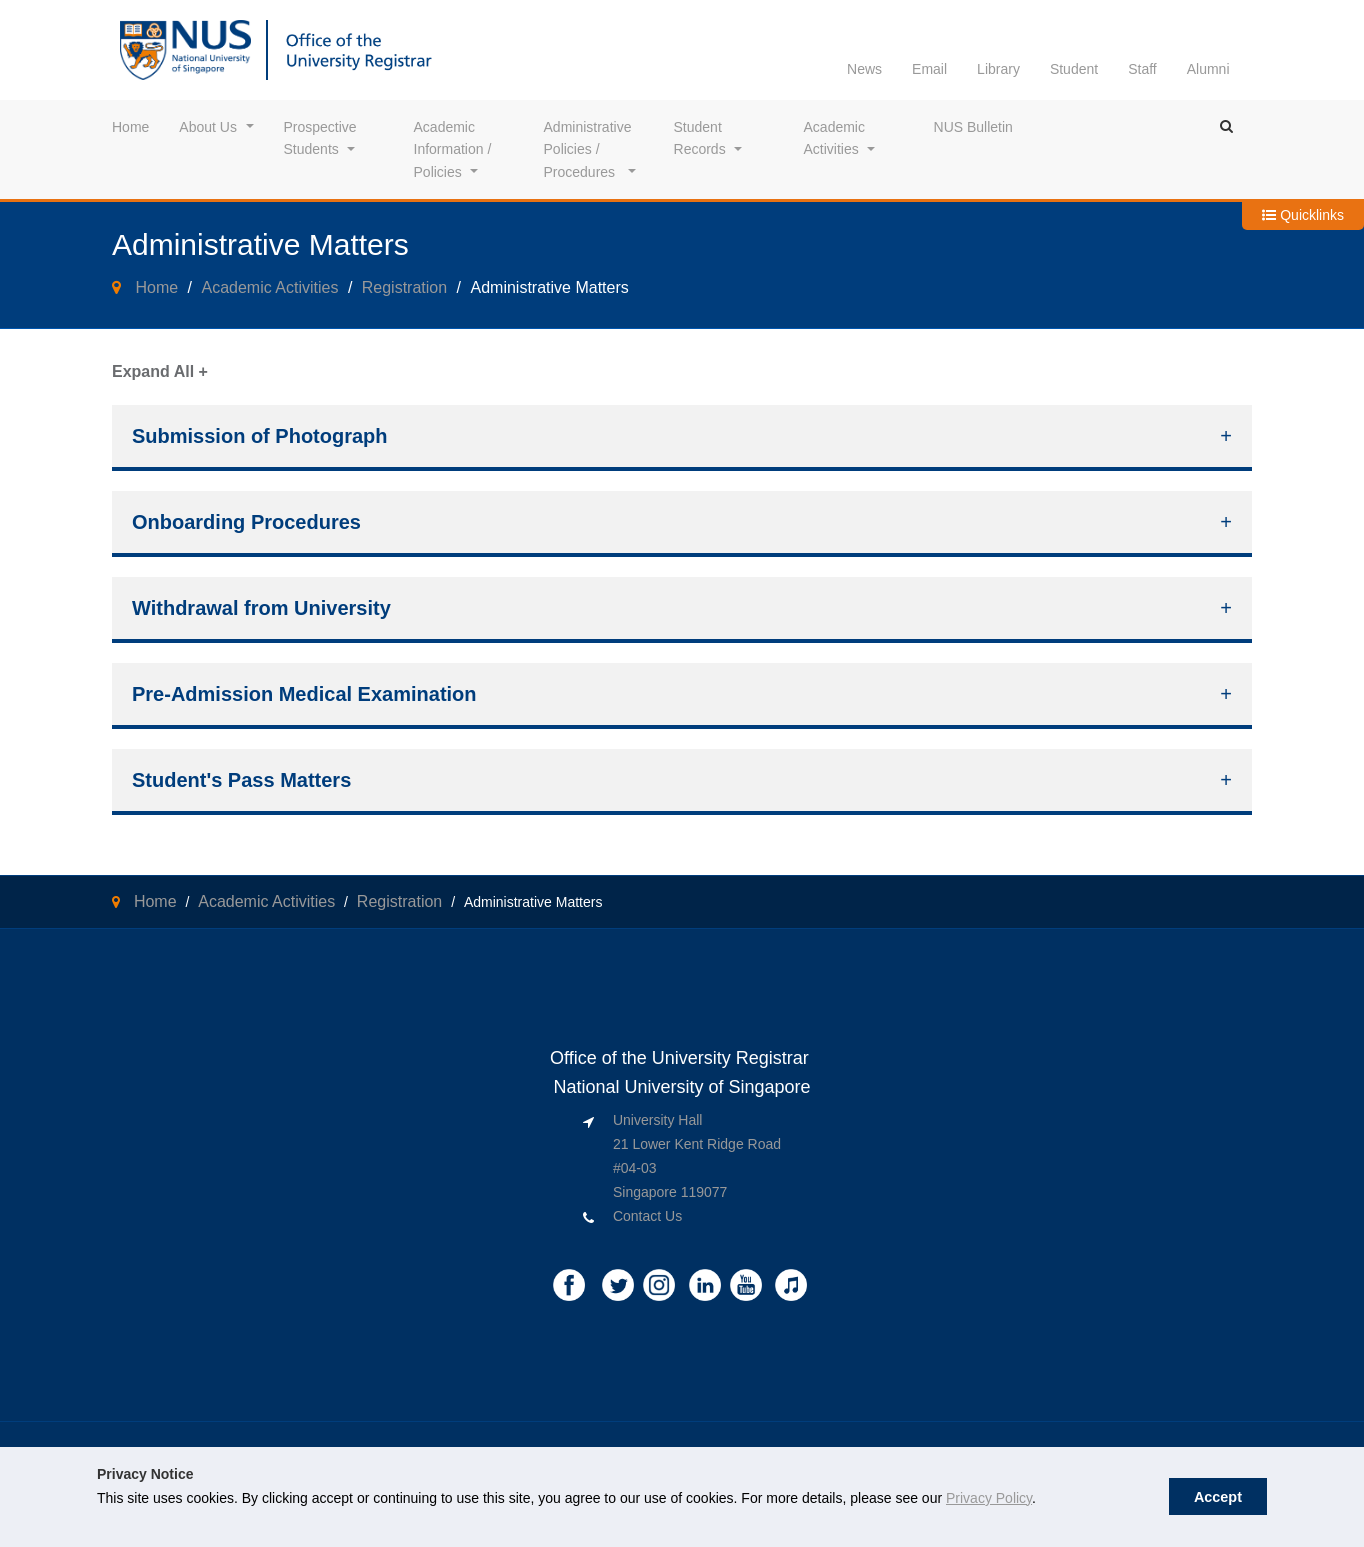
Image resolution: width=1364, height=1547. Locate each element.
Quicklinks (1303, 215)
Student (1074, 69)
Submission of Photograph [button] (260, 436)
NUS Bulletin (973, 127)
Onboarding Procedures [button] (246, 522)
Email (929, 69)
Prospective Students (322, 138)
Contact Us (647, 1216)
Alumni (1208, 69)
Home (130, 127)
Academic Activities (836, 138)
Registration (404, 287)
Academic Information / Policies (455, 149)
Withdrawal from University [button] (261, 608)
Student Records (700, 138)
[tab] (682, 438)
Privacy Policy (989, 1498)
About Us (208, 127)
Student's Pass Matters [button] (241, 780)
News (864, 69)
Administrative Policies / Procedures (590, 149)
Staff (1142, 69)
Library (998, 69)
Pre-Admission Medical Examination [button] (304, 694)
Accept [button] (1218, 1497)
